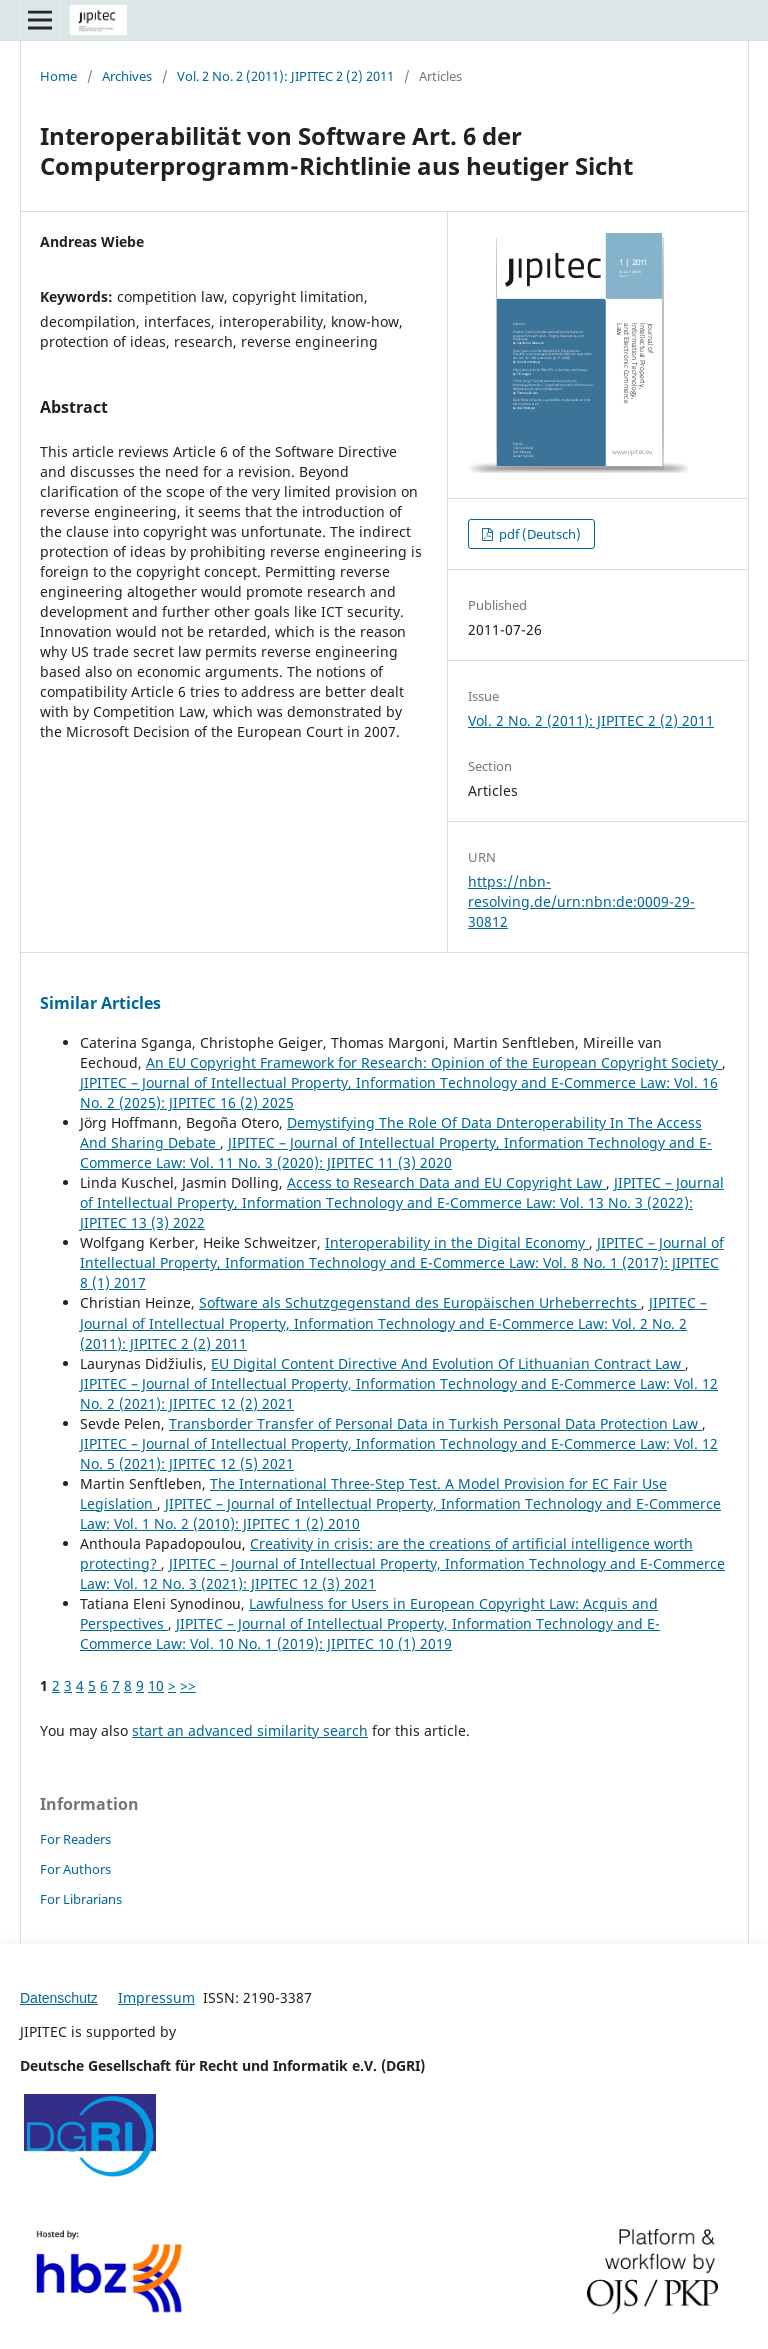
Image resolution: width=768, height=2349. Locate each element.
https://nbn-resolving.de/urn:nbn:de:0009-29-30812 (581, 901)
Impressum (156, 1997)
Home (58, 76)
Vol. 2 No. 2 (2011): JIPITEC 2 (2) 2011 (285, 76)
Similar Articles (100, 1003)
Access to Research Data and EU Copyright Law (446, 1182)
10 (156, 1685)
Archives (127, 76)
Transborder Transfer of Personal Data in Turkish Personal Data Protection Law (435, 1423)
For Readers (75, 1839)
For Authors (75, 1869)
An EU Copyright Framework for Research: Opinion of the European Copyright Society (434, 1062)
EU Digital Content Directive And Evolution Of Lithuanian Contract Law (448, 1363)
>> (188, 1685)
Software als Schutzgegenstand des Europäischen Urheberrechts (420, 1302)
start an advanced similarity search (250, 1730)
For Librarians (81, 1899)
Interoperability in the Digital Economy (457, 1242)
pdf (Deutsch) (538, 534)
